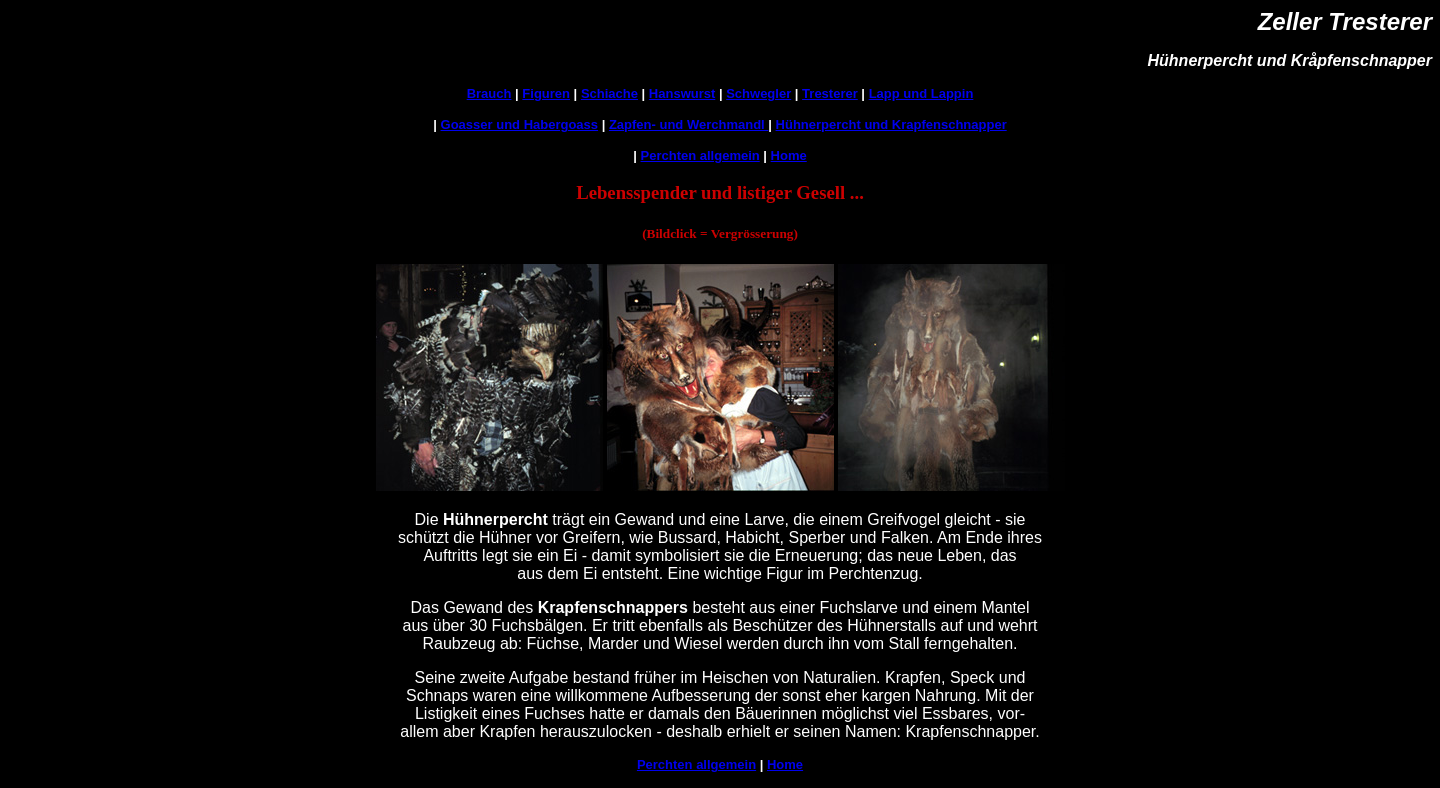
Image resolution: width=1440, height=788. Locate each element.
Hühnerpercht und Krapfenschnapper (891, 124)
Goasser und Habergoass (520, 124)
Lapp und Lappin (921, 93)
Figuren (546, 93)
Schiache (609, 93)
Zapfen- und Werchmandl (688, 124)
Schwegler (758, 93)
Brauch (489, 93)
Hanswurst (682, 93)
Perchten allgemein (700, 155)
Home (789, 155)
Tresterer (830, 93)
